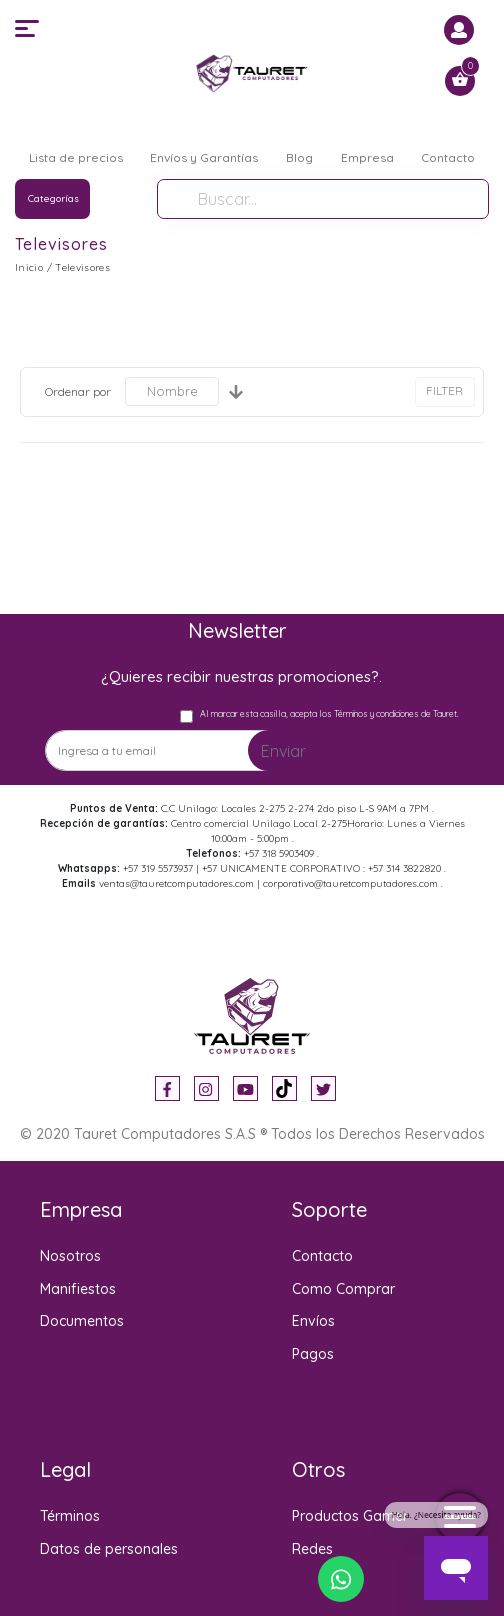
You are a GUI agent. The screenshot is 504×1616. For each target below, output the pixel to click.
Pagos (313, 1354)
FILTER (444, 390)
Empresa (367, 157)
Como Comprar (343, 1289)
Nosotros (70, 1256)
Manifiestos (78, 1289)
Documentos (82, 1321)
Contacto (448, 157)
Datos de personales (109, 1549)
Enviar (283, 751)
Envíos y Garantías (204, 157)
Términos (70, 1516)
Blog (299, 157)
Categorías (53, 198)
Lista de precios (76, 157)
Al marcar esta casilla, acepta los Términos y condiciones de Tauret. (329, 713)
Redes (312, 1549)
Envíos (313, 1321)
